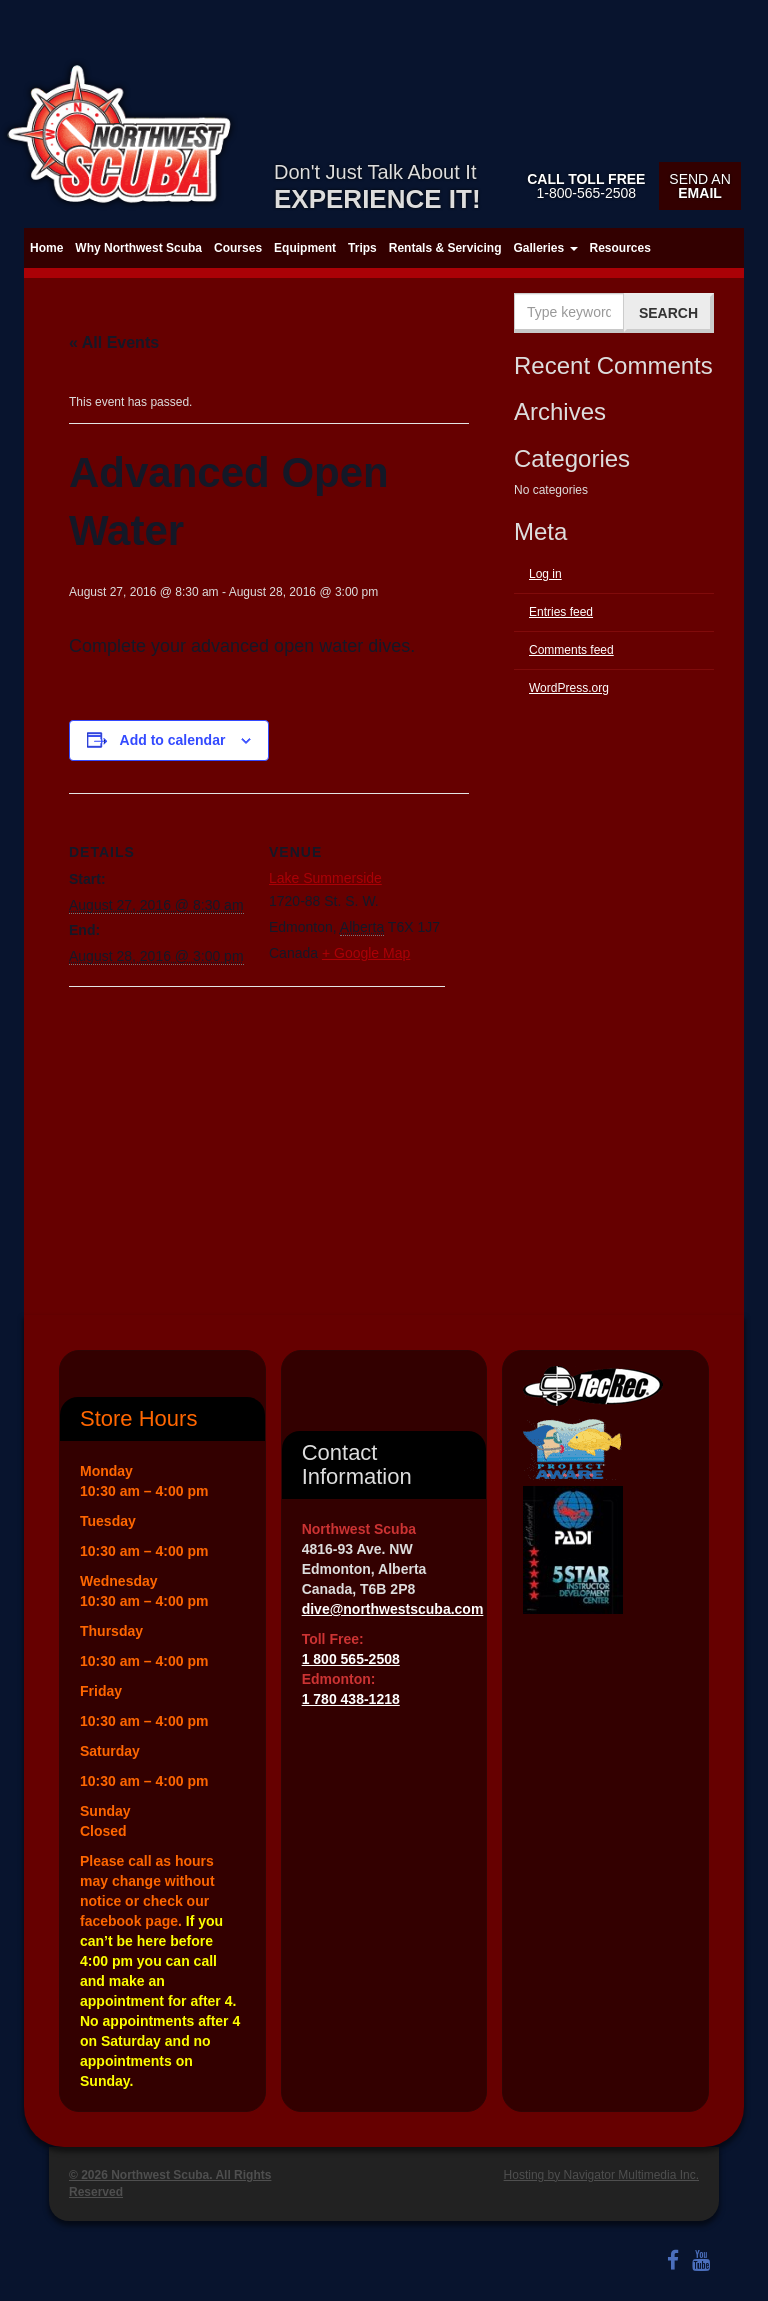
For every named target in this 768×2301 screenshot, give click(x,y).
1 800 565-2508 (351, 1659)
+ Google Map (366, 953)
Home (46, 248)
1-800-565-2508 (586, 186)
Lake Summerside (325, 878)
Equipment (305, 248)
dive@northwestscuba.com (393, 1609)
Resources (620, 248)
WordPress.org (569, 688)
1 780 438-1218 (351, 1699)
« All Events (114, 342)
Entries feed (561, 612)
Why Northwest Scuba (138, 248)
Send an (699, 186)
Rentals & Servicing (445, 248)
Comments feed (571, 650)
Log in (545, 574)
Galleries (545, 248)
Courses (238, 248)
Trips (362, 248)
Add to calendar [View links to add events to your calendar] (173, 740)
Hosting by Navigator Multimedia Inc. (601, 2175)
